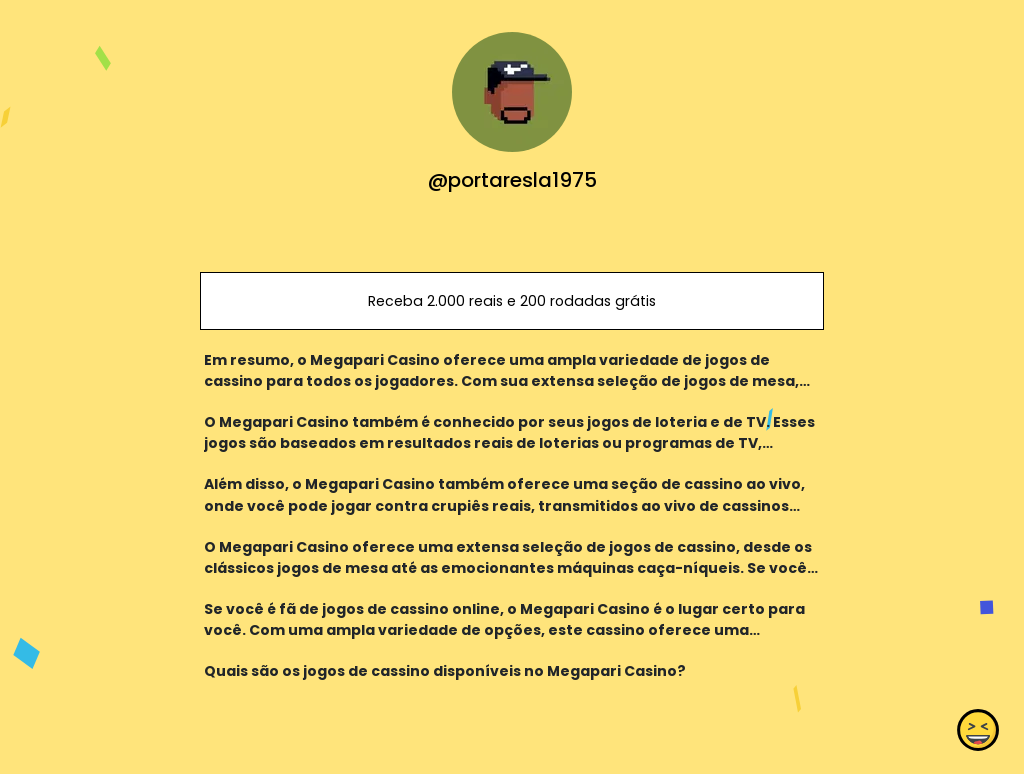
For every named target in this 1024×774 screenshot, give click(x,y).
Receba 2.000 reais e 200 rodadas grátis (512, 301)
